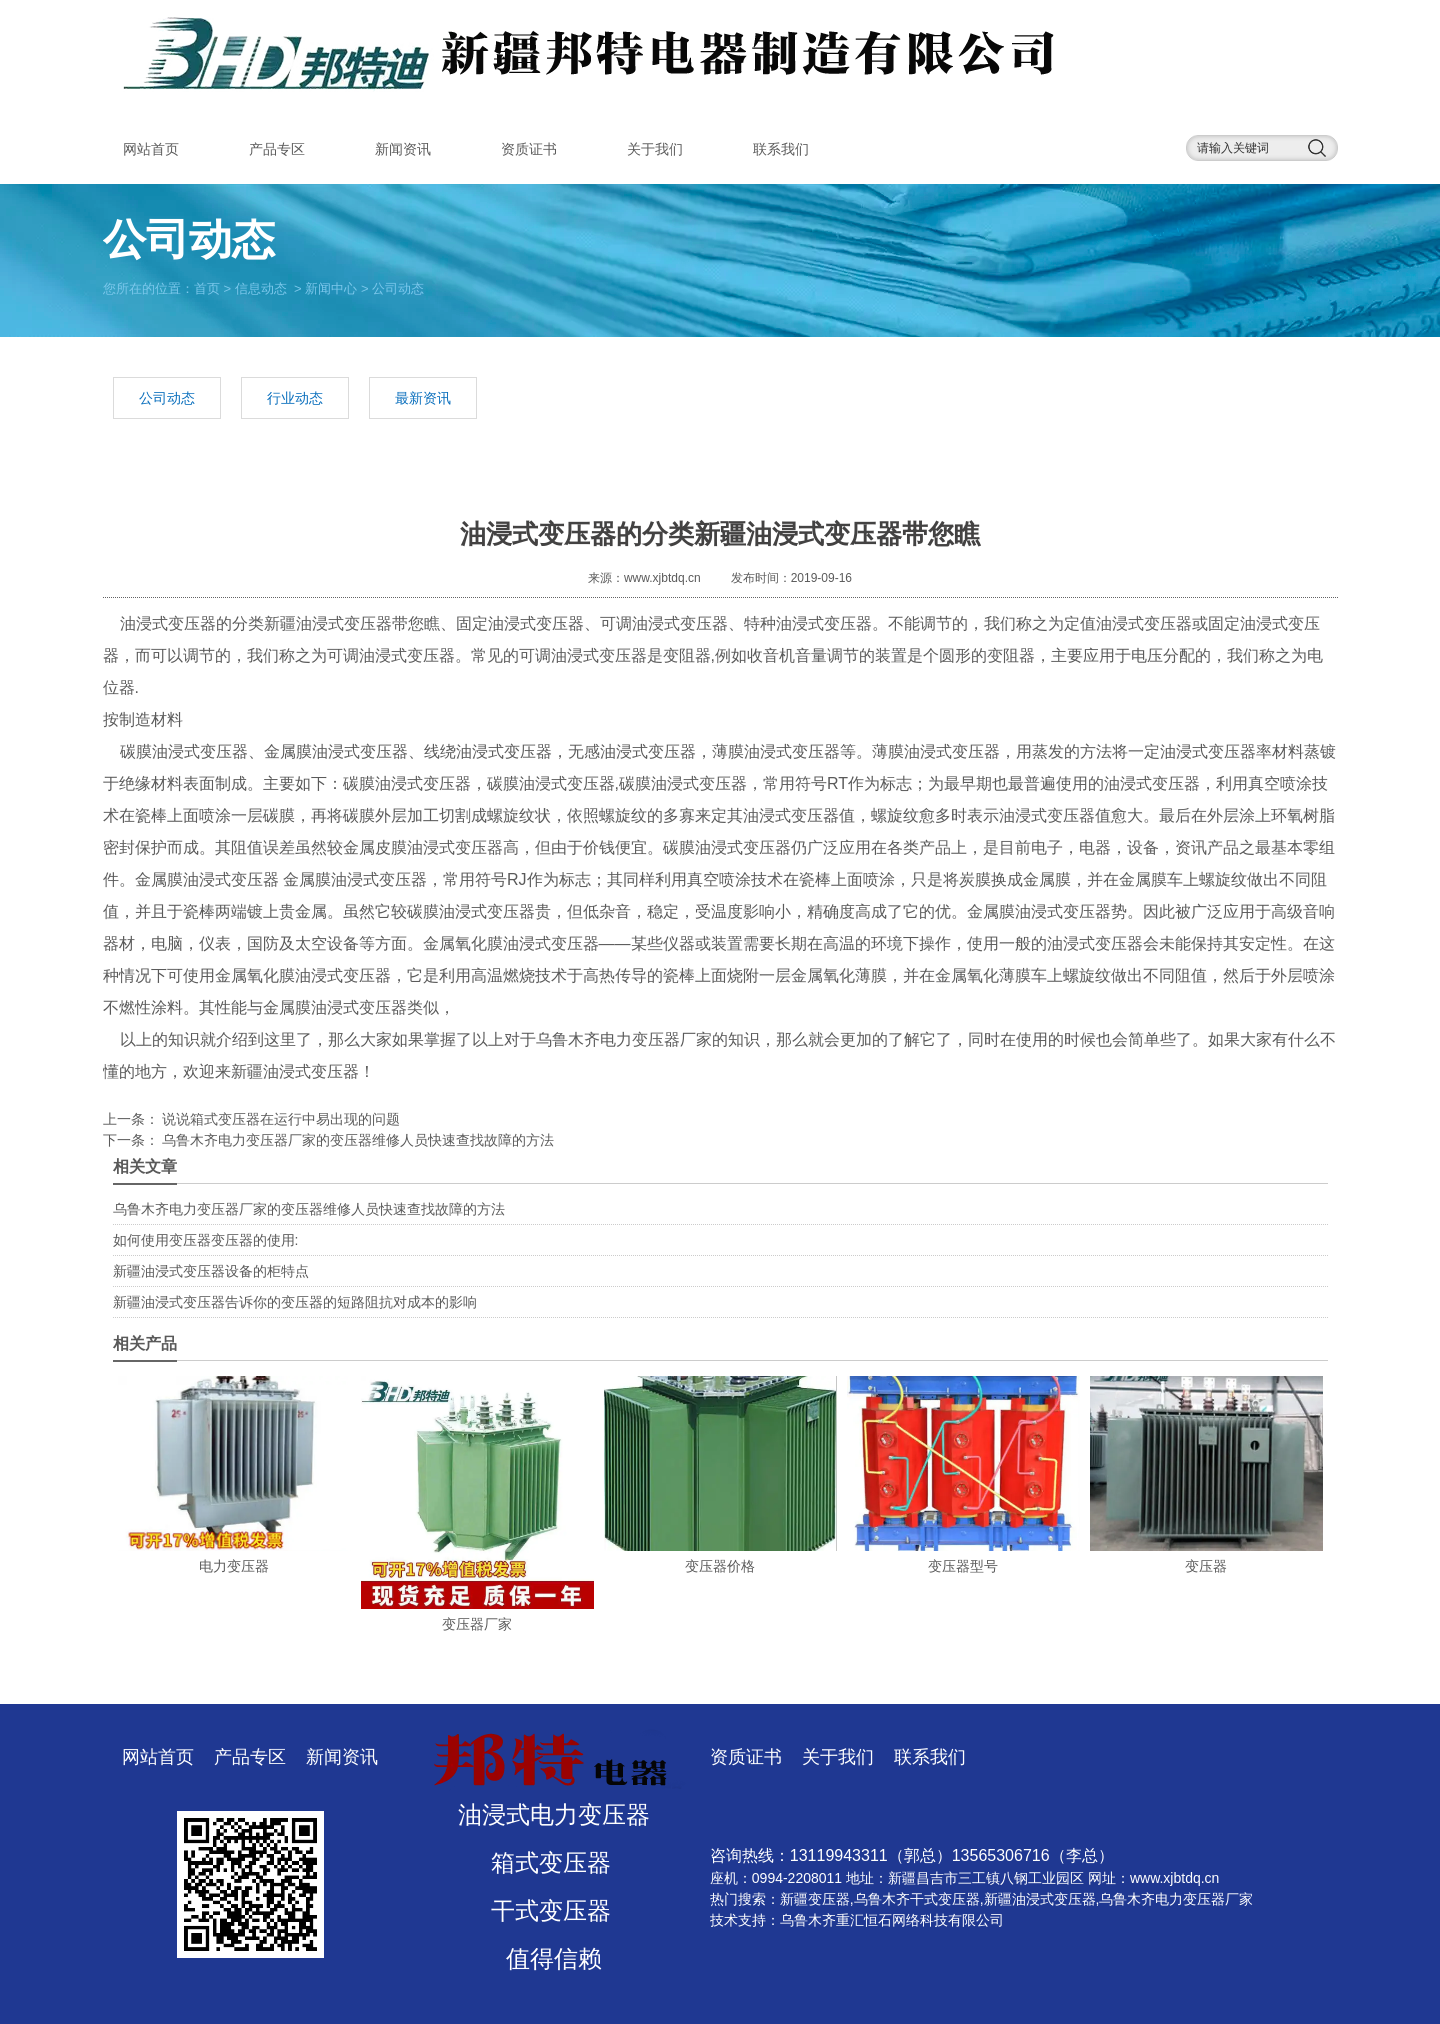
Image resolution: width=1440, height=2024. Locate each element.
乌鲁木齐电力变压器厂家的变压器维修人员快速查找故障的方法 (357, 1140)
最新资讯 (423, 398)
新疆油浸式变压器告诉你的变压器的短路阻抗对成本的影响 (295, 1302)
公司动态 (167, 398)
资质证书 (529, 149)
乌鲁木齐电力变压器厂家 (624, 1039)
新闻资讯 (403, 149)
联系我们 (781, 149)
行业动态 (295, 398)
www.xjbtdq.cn (662, 578)
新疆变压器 (815, 1899)
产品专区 (277, 149)
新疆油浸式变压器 (295, 1071)
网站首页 (151, 149)
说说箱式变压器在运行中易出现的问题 (280, 1119)
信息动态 (261, 287)
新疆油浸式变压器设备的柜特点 (211, 1271)
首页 (207, 287)
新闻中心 (331, 287)
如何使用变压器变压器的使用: (206, 1240)
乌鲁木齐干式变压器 (917, 1899)
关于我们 (655, 149)
